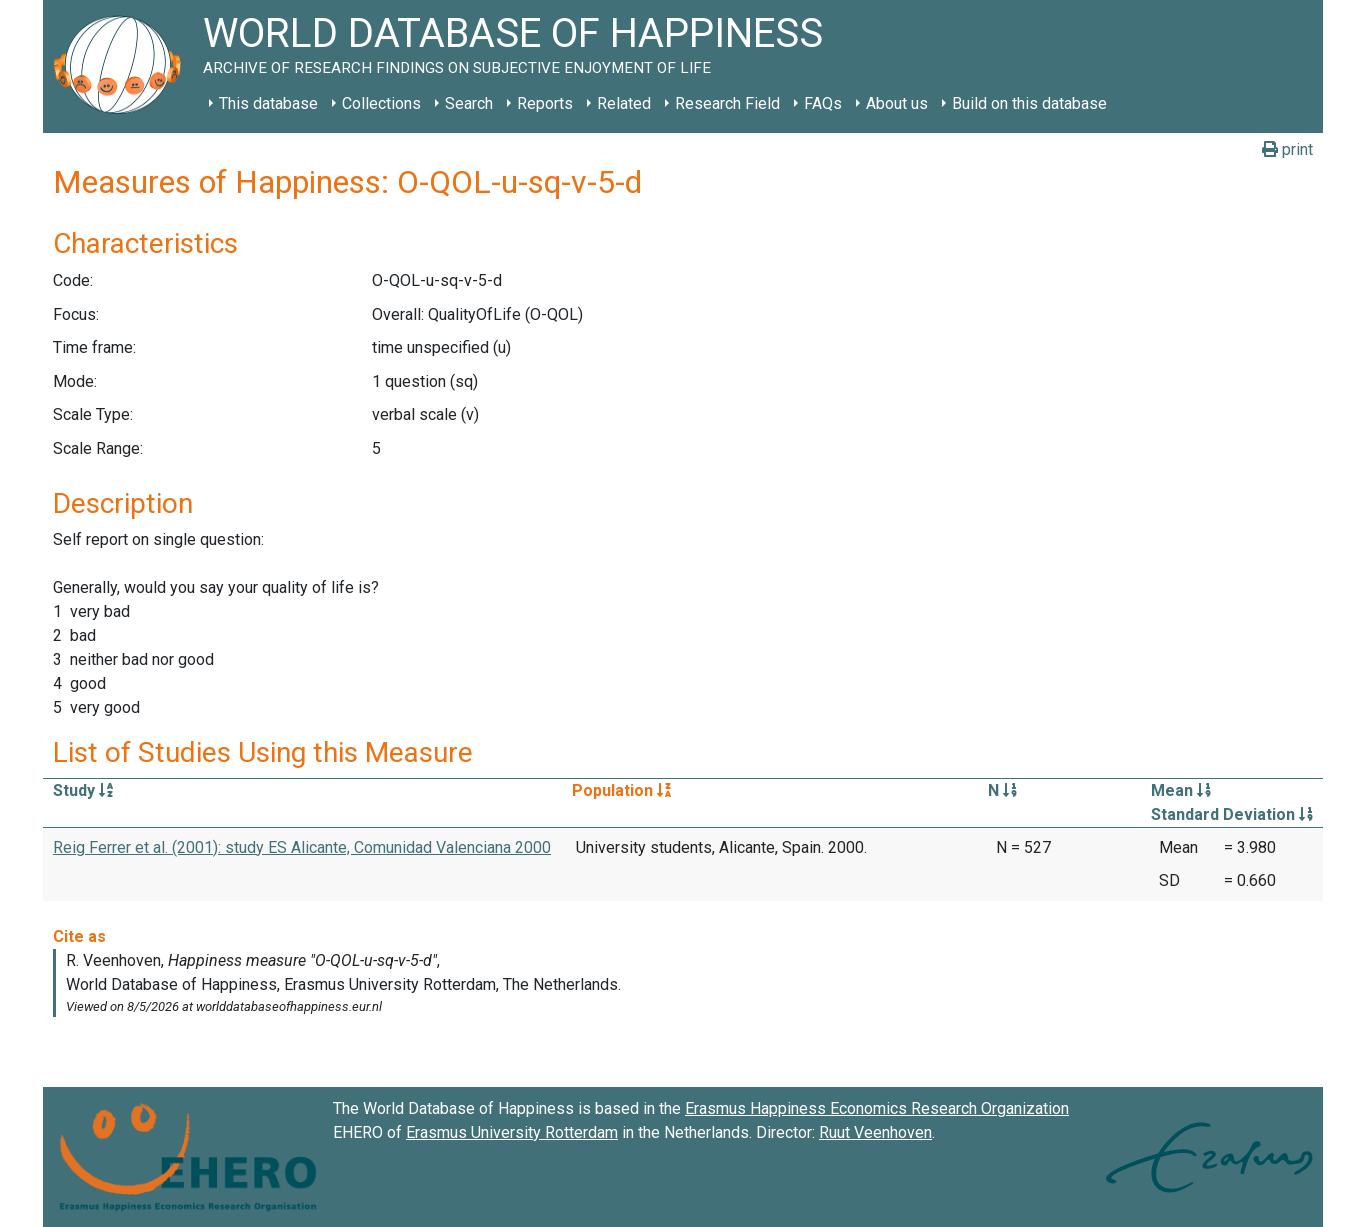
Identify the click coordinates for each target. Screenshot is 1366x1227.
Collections (381, 103)
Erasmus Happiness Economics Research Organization (877, 1108)
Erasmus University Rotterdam (512, 1132)
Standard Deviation (1232, 814)
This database (268, 103)
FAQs (823, 103)
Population (621, 790)
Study (83, 790)
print (1287, 149)
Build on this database (1029, 103)
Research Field (727, 103)
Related (624, 103)
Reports (545, 103)
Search (469, 103)
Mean (1181, 790)
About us (897, 103)
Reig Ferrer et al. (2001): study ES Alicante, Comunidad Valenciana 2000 (302, 847)
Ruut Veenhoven (875, 1132)
